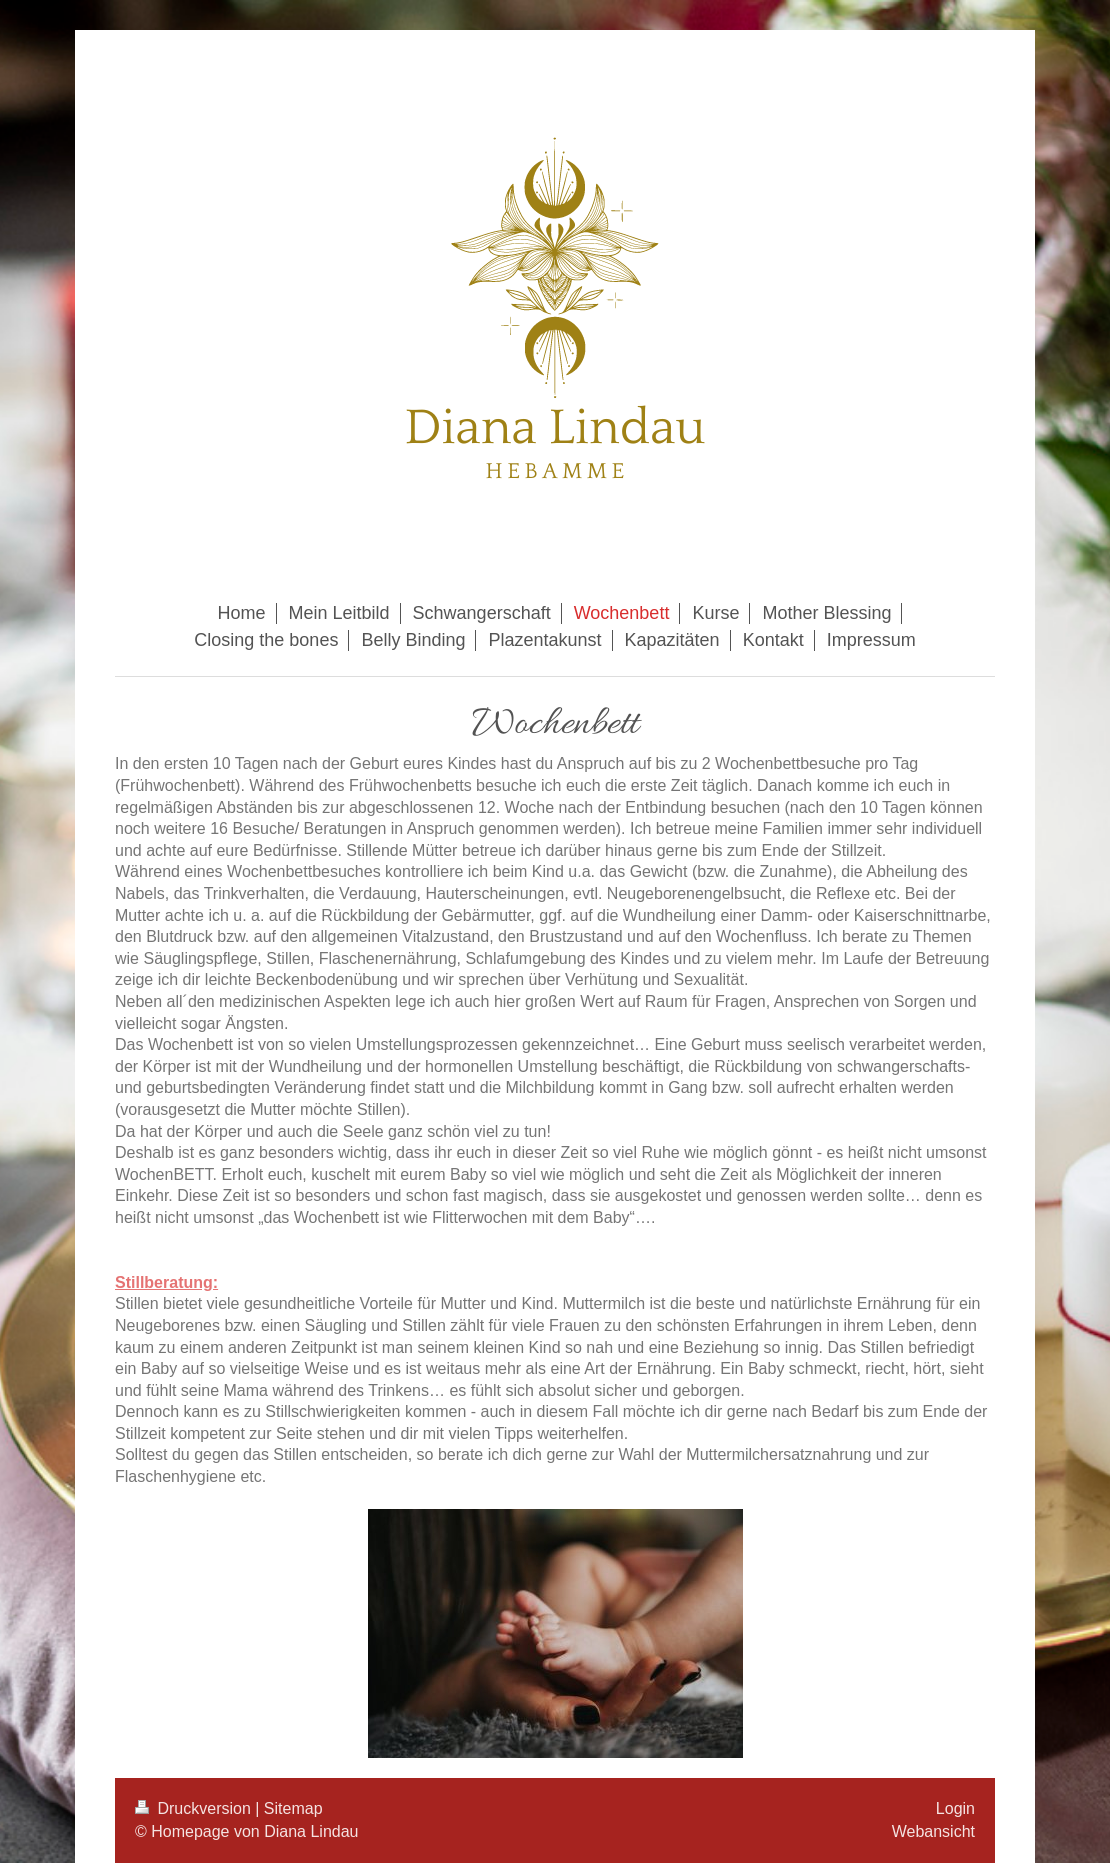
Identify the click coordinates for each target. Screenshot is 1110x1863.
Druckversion (195, 1808)
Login (955, 1808)
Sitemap (293, 1808)
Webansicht (933, 1831)
